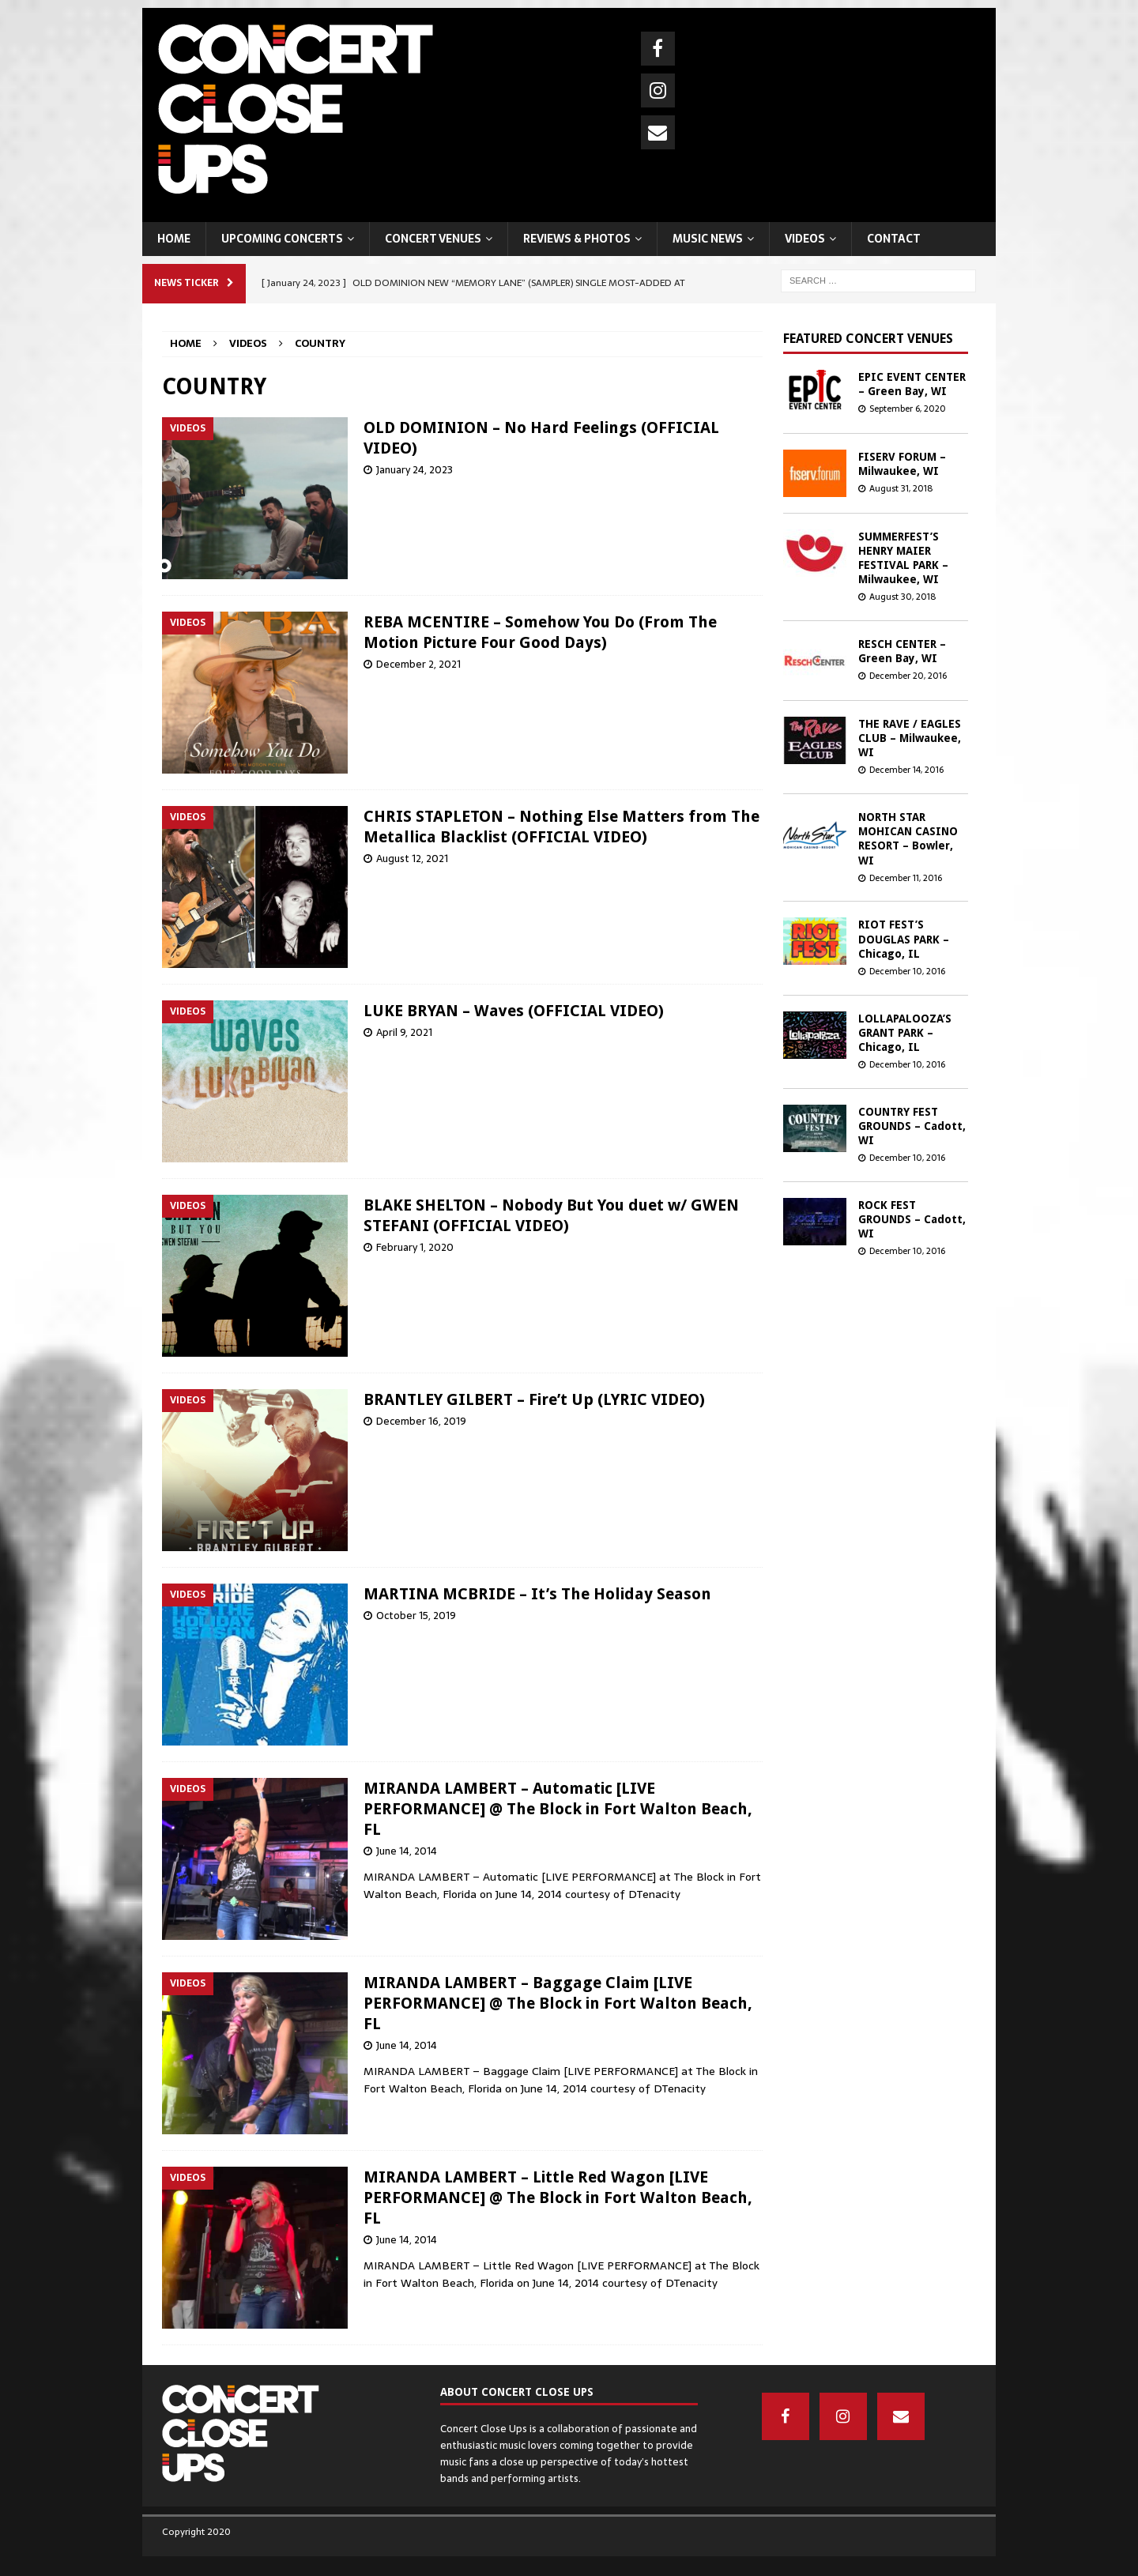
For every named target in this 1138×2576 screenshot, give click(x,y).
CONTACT (894, 238)
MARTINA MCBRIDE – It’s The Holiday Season (537, 1593)
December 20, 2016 (908, 675)
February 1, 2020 (415, 1247)
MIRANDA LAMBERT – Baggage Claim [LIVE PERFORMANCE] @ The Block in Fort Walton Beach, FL (558, 2003)
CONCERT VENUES (433, 238)
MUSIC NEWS (708, 238)
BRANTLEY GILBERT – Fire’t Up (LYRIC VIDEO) (534, 1399)
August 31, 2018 (901, 488)
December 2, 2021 (418, 664)
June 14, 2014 (406, 1851)
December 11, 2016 (905, 878)
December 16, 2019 (421, 1421)
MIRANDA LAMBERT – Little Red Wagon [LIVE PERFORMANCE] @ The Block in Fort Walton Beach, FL (558, 2197)
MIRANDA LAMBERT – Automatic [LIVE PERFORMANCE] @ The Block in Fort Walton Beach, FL (558, 1809)
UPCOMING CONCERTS (282, 238)
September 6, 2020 (907, 408)
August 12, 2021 (412, 858)
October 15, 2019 (416, 1615)
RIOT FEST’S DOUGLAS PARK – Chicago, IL (903, 938)
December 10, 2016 (907, 971)
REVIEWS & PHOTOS (577, 238)
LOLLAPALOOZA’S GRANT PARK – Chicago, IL (904, 1032)
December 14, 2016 (906, 770)
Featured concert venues (868, 338)
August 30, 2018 (902, 596)
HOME (173, 238)
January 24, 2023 (414, 469)
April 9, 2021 (404, 1032)
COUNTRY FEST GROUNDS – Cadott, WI (912, 1126)
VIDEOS (805, 238)
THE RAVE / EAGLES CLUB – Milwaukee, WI (909, 738)
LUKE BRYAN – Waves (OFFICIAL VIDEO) (514, 1010)
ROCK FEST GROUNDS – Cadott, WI (912, 1219)
